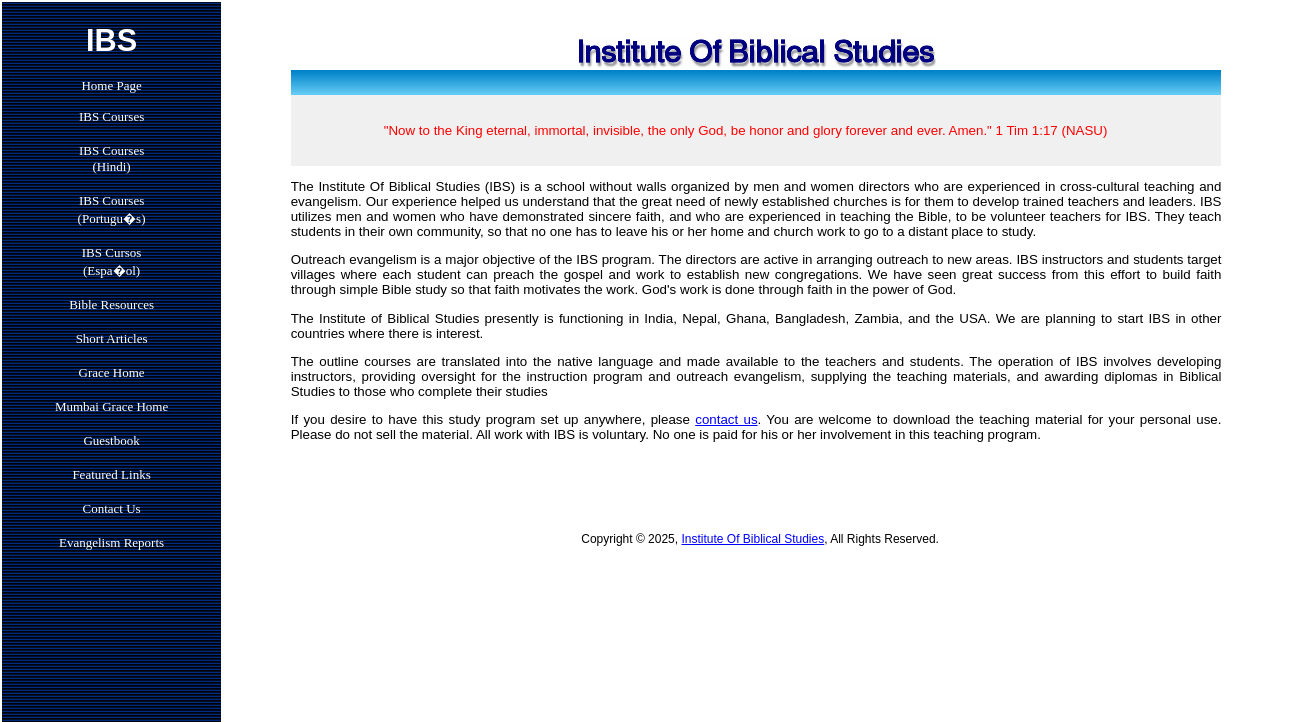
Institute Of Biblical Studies (752, 539)
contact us (726, 419)
